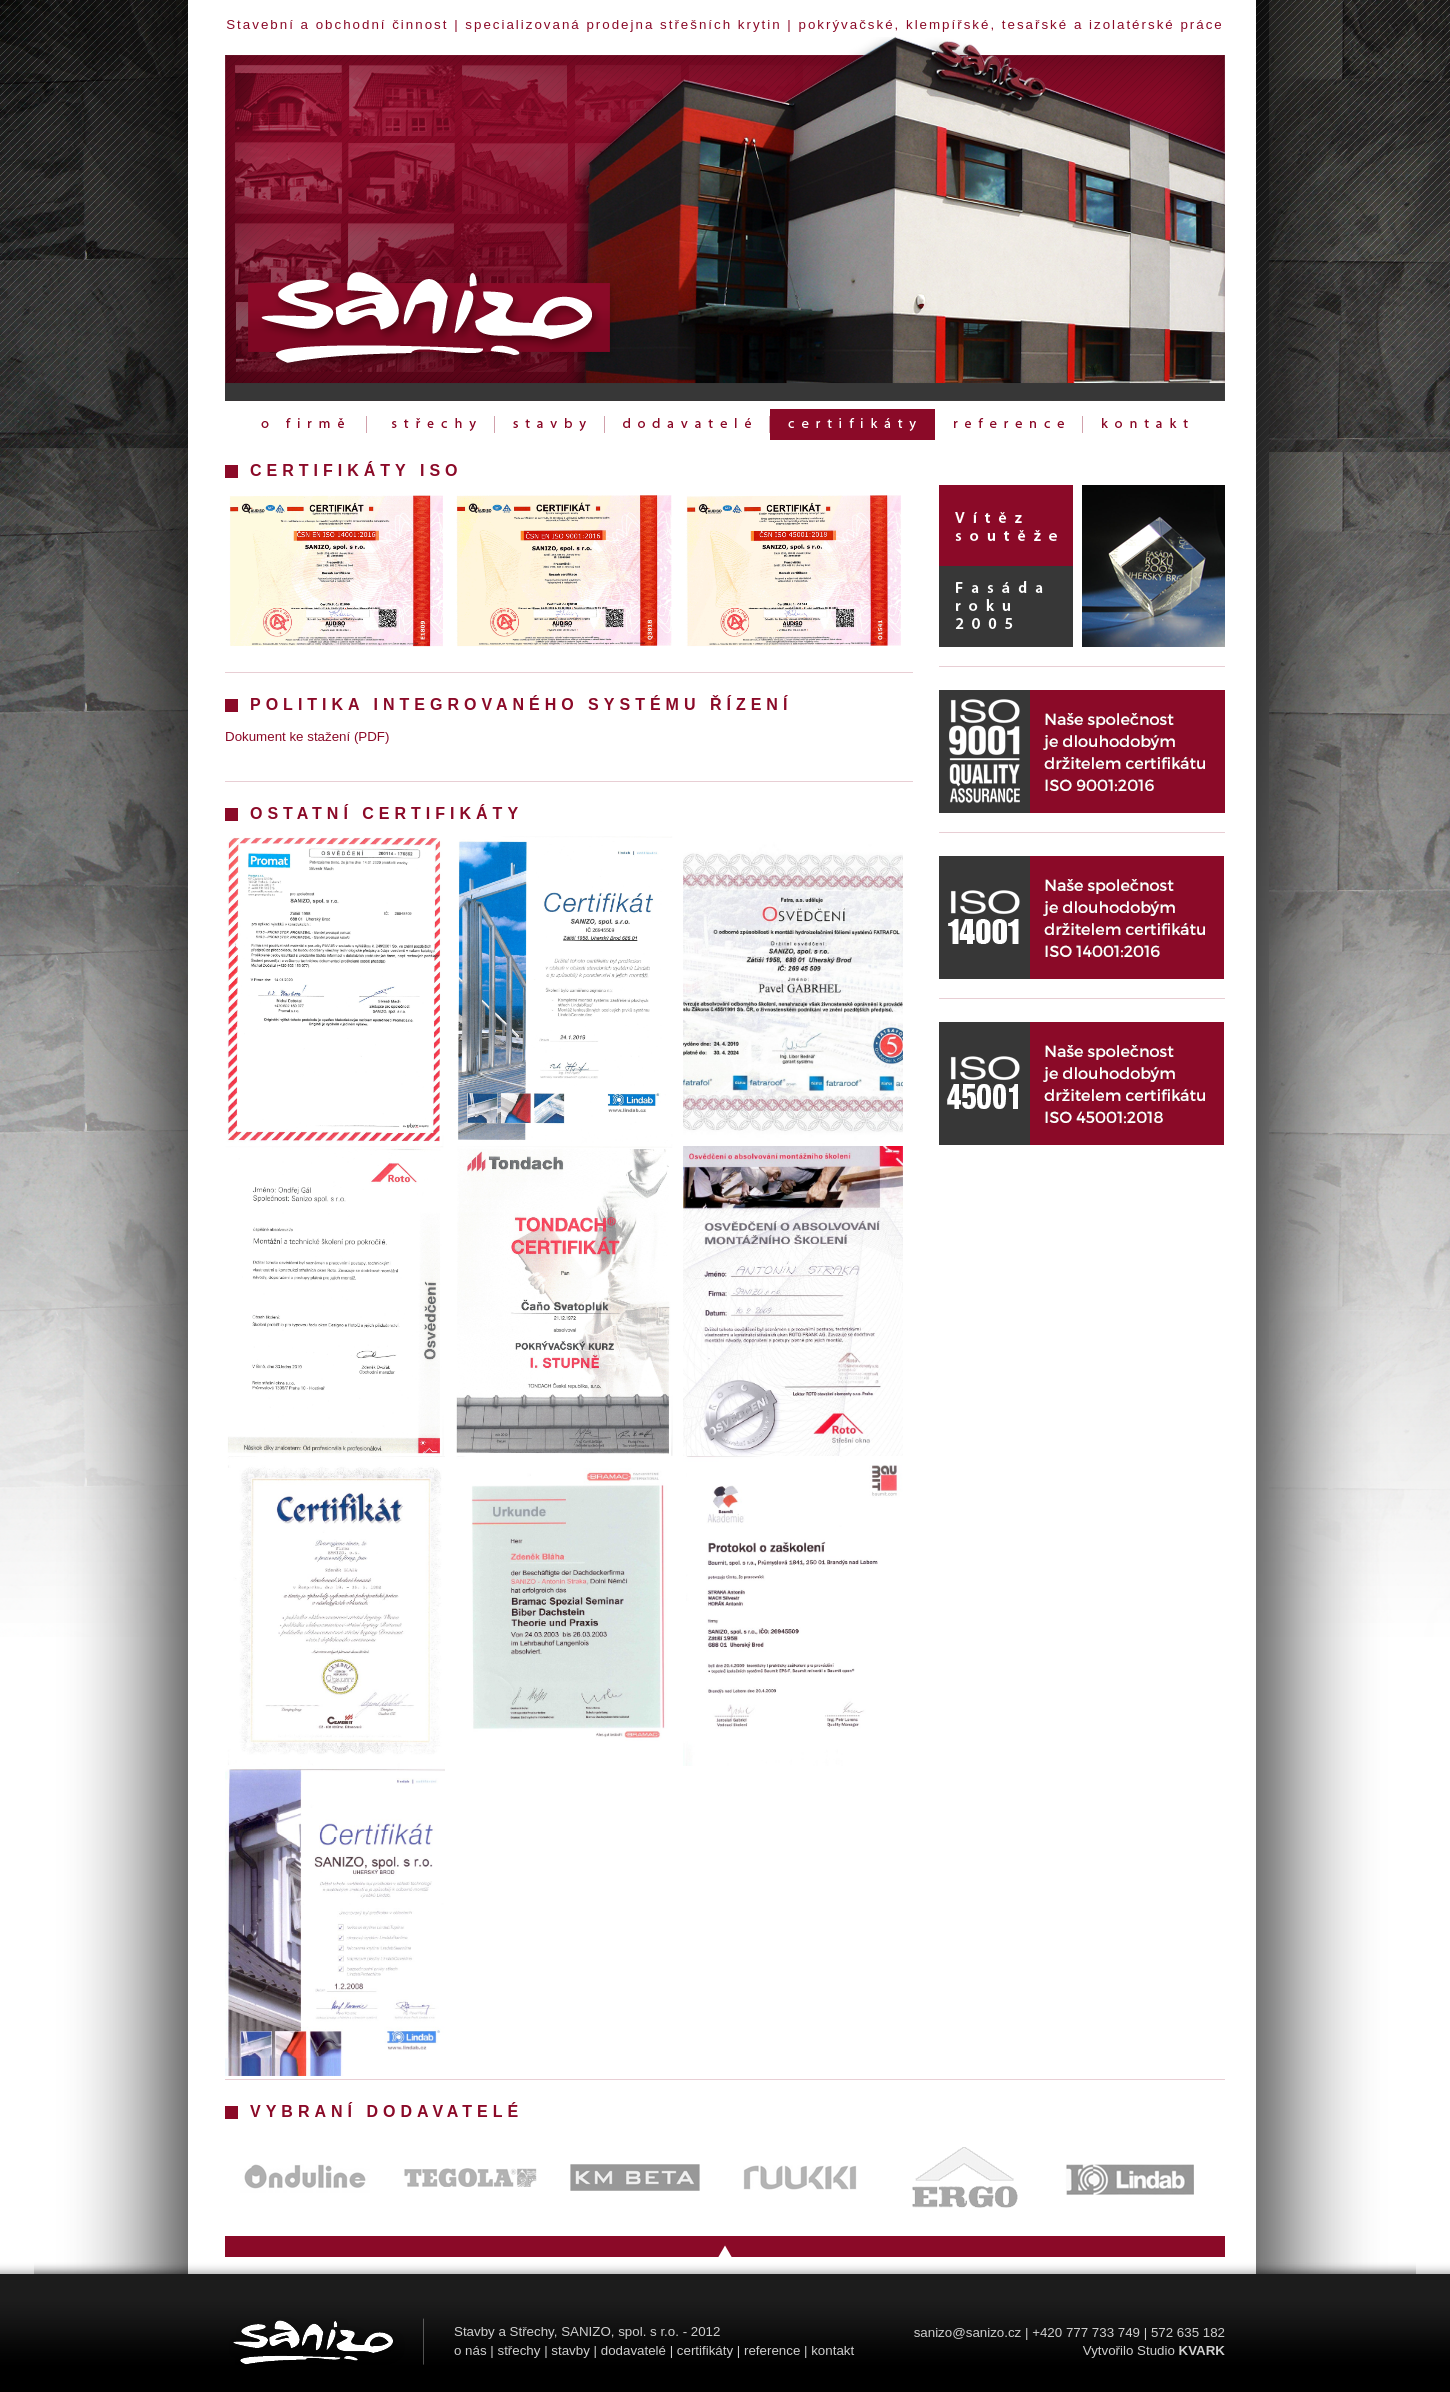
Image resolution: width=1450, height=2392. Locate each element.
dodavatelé (633, 2350)
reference (772, 2350)
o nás (470, 2350)
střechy (518, 2350)
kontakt (832, 2350)
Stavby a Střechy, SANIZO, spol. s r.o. (566, 2331)
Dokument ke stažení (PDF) (307, 736)
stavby (570, 2350)
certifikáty (705, 2350)
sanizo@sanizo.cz (968, 2332)
